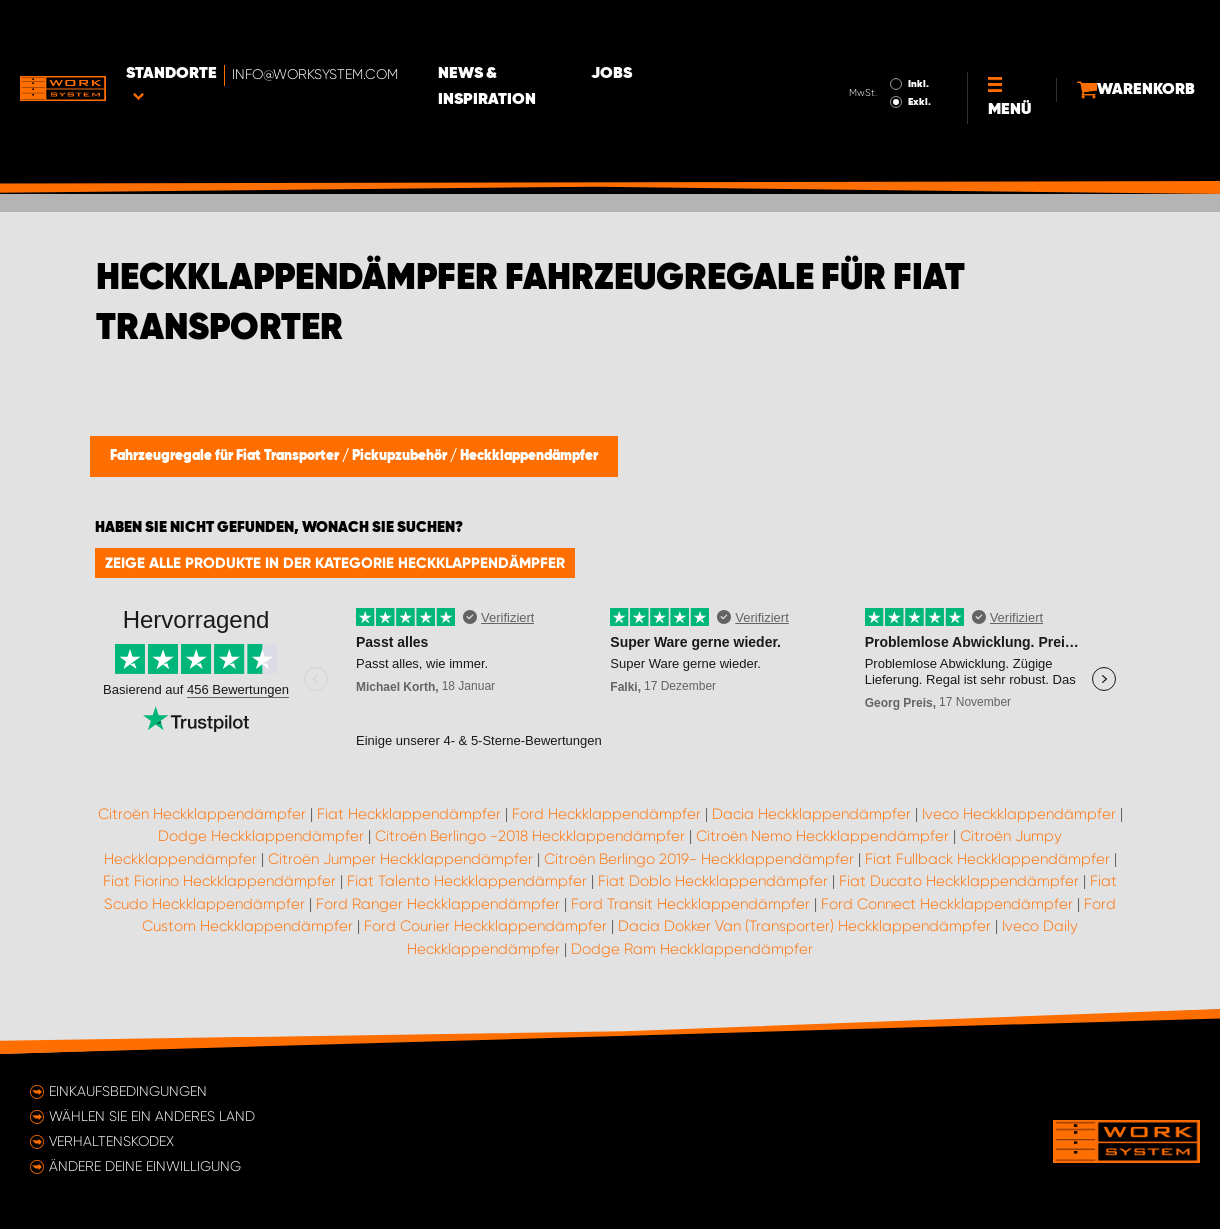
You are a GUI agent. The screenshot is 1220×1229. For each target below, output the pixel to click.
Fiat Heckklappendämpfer (409, 814)
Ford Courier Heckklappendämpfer (485, 926)
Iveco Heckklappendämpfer (1019, 814)
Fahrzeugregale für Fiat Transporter (226, 456)
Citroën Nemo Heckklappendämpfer (822, 836)
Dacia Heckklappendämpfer (811, 814)
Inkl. (869, 28)
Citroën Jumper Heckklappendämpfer (400, 859)
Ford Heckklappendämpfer (606, 814)
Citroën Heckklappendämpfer (202, 814)
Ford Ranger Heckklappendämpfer (438, 904)
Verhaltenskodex (111, 1141)
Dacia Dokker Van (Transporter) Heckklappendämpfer (804, 926)
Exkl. (870, 46)
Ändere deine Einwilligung (145, 1166)
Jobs (710, 31)
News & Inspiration (575, 31)
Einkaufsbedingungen (128, 1091)
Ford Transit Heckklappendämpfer (690, 904)
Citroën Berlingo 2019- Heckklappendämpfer (699, 859)
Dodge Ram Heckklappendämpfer (692, 949)
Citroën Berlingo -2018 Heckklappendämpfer (530, 836)
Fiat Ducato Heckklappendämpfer (959, 881)
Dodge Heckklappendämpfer (261, 836)
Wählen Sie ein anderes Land (152, 1116)
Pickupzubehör (401, 456)
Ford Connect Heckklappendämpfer (947, 904)
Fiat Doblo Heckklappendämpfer (713, 881)
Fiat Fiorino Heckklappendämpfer (219, 881)
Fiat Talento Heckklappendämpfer (467, 881)
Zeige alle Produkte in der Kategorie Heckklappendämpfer (335, 563)
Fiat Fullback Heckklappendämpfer (987, 859)
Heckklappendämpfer (529, 456)
